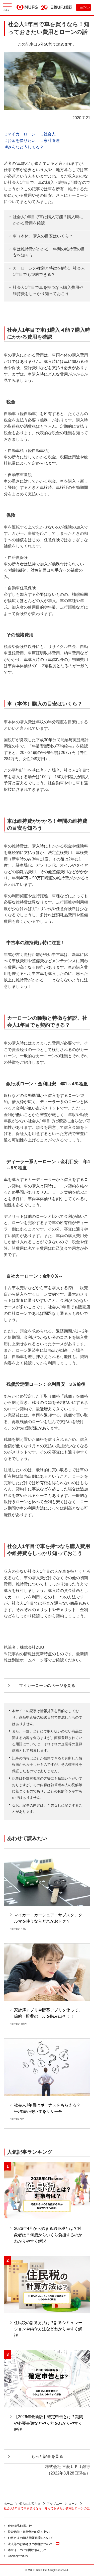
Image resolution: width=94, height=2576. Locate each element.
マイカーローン (22, 134)
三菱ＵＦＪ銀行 (61, 7)
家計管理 (52, 140)
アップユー (54, 2503)
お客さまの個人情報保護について (30, 2538)
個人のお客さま (29, 2503)
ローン (72, 2503)
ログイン (85, 7)
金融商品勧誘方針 (20, 2526)
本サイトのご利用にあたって (27, 2550)
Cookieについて (18, 2556)
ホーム (8, 2503)
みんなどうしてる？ (26, 147)
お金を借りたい (22, 140)
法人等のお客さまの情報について (33, 2544)
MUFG (27, 8)
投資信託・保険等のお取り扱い (29, 2532)
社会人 (50, 134)
